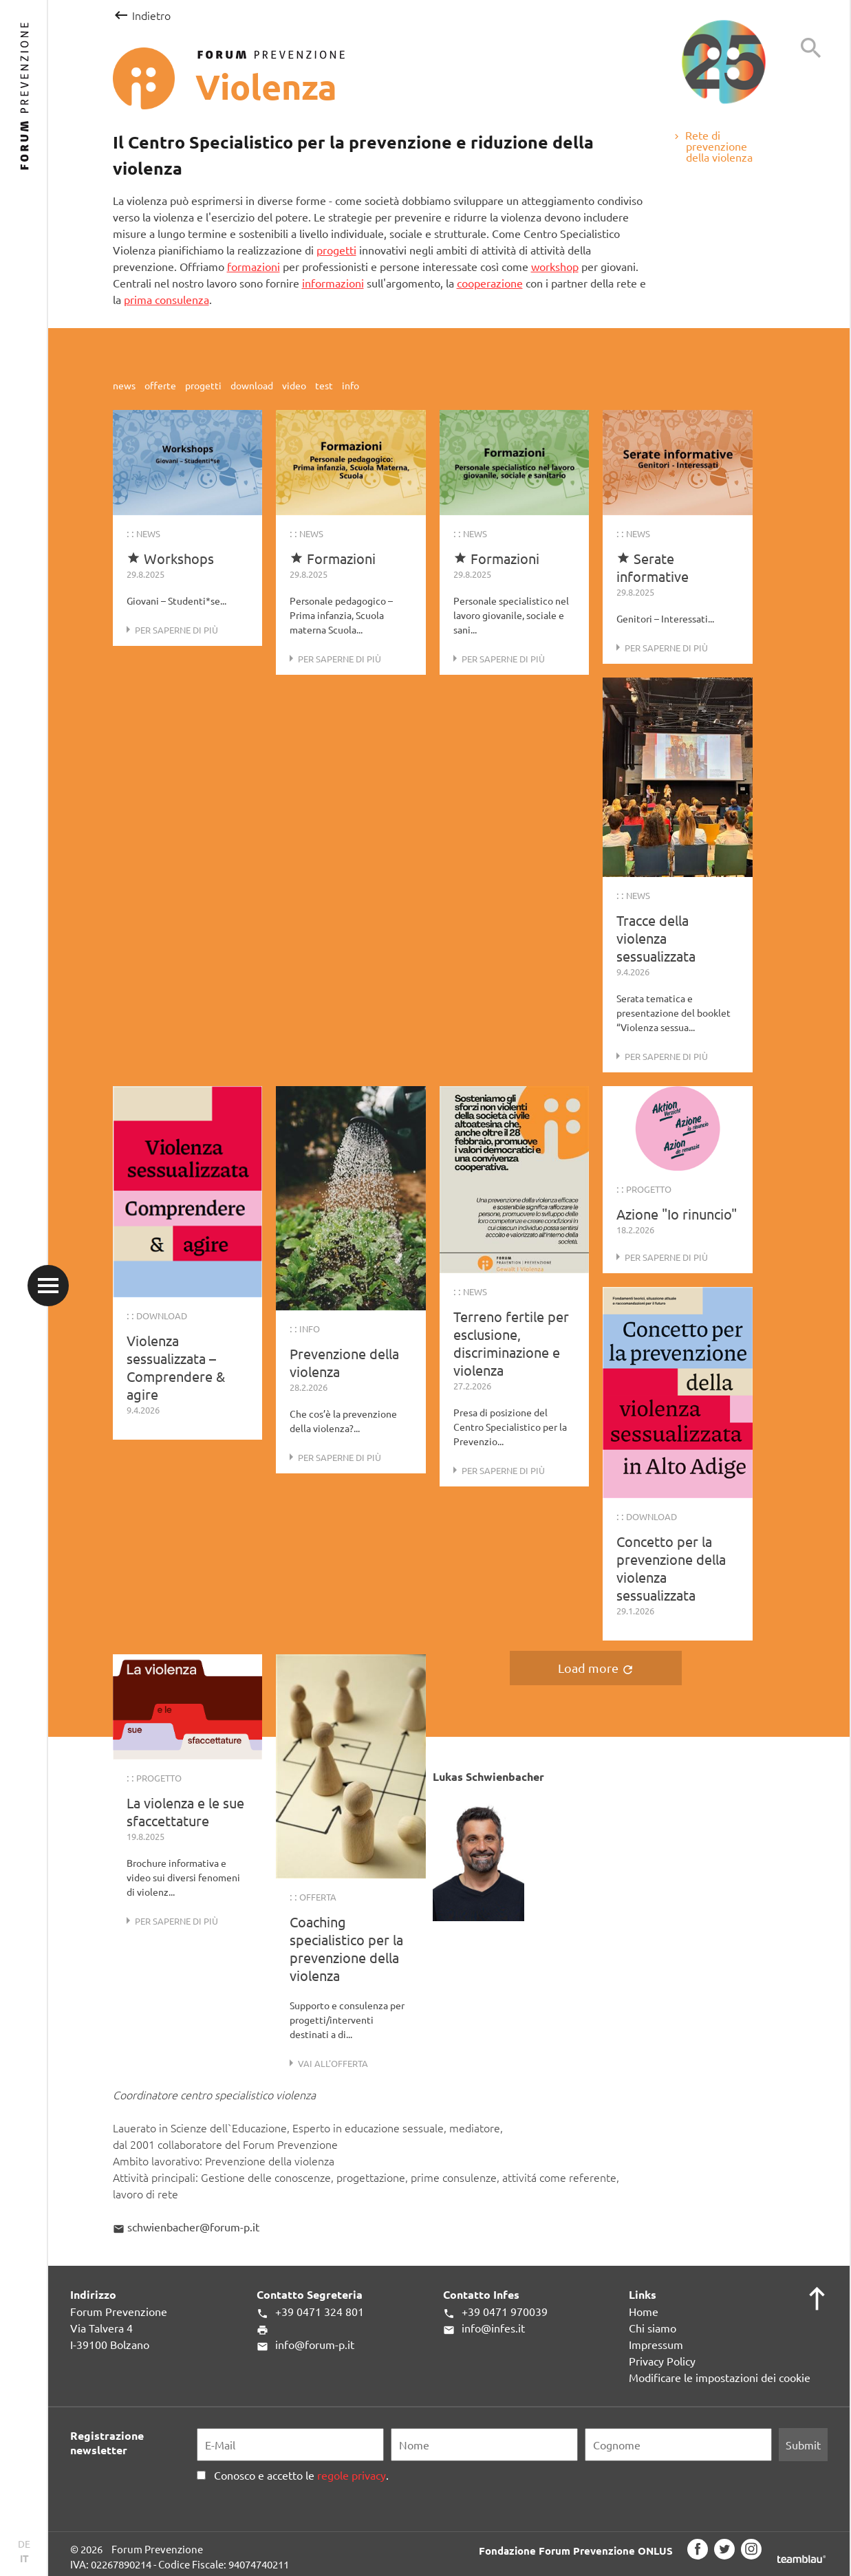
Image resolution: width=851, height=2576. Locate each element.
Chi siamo (652, 2328)
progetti (336, 250)
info (350, 385)
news (125, 385)
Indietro (141, 15)
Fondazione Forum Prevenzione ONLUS (576, 2550)
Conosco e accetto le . (298, 2475)
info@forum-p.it (305, 2344)
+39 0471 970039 (495, 2311)
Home (643, 2311)
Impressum (656, 2344)
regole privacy (351, 2475)
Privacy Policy (662, 2361)
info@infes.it (484, 2328)
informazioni (333, 283)
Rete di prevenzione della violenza (712, 145)
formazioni (253, 266)
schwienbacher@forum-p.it (186, 2226)
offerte (161, 385)
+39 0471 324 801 (310, 2311)
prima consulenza (166, 299)
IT (24, 2558)
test (325, 385)
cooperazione (490, 283)
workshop (555, 266)
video (295, 385)
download (252, 385)
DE (24, 2543)
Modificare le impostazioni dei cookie (719, 2377)
